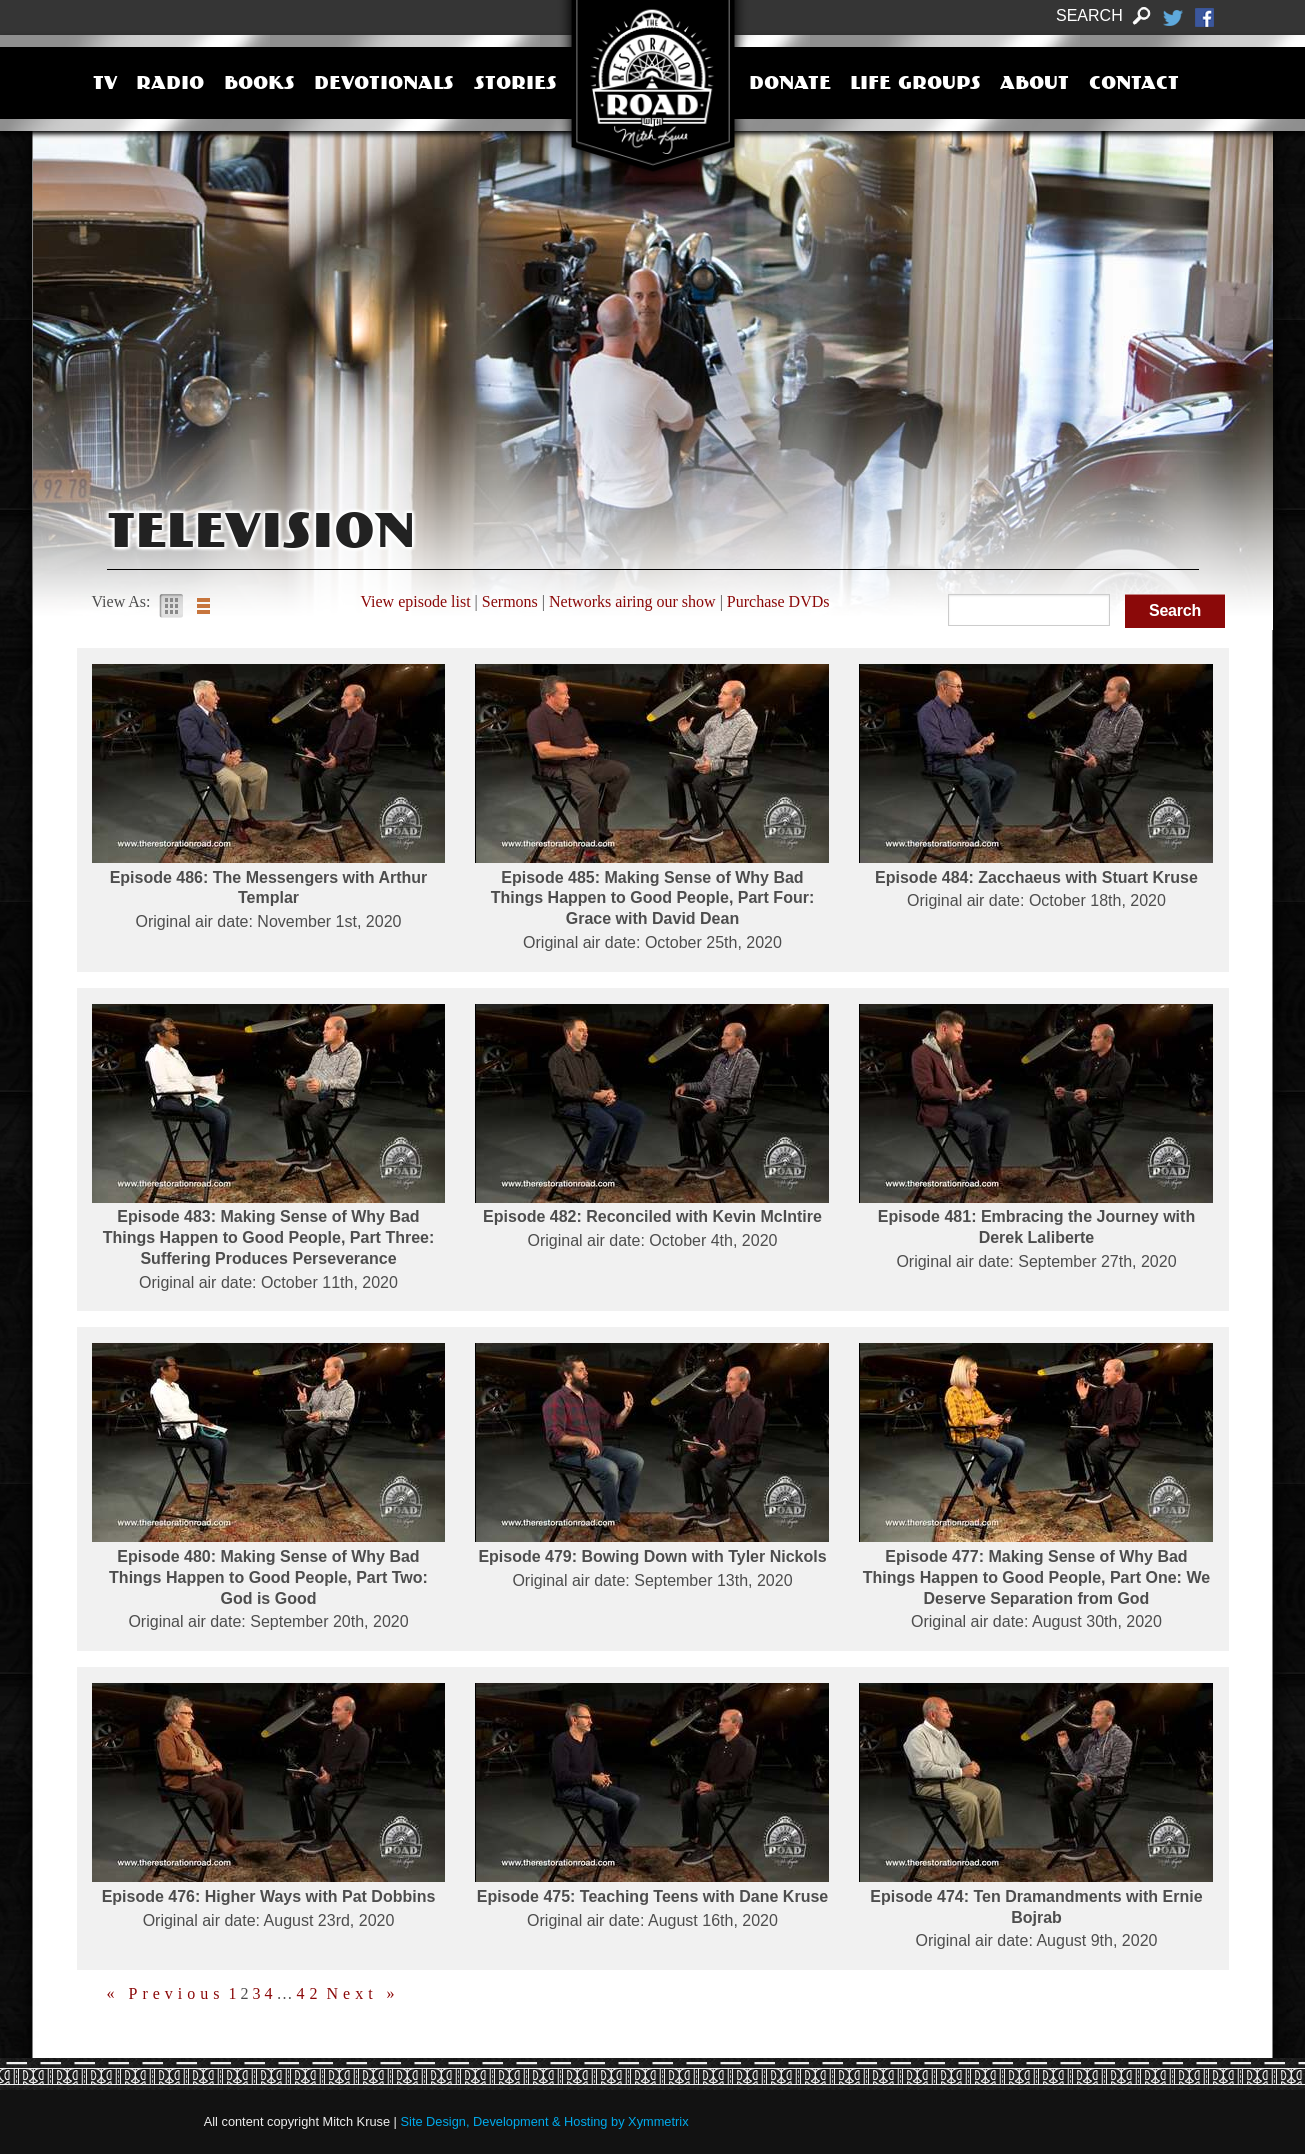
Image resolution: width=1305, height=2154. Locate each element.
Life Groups (915, 85)
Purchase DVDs (778, 601)
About (1034, 85)
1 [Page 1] (235, 1994)
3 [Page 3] (259, 1994)
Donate (790, 85)
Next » (363, 1994)
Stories (515, 85)
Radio (170, 85)
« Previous (166, 1994)
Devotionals (384, 85)
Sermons (510, 601)
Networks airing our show (632, 601)
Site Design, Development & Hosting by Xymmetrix (545, 2121)
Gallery (171, 606)
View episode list (415, 601)
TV (105, 85)
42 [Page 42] (310, 1994)
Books (259, 85)
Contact (1134, 85)
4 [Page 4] (271, 1994)
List (203, 606)
